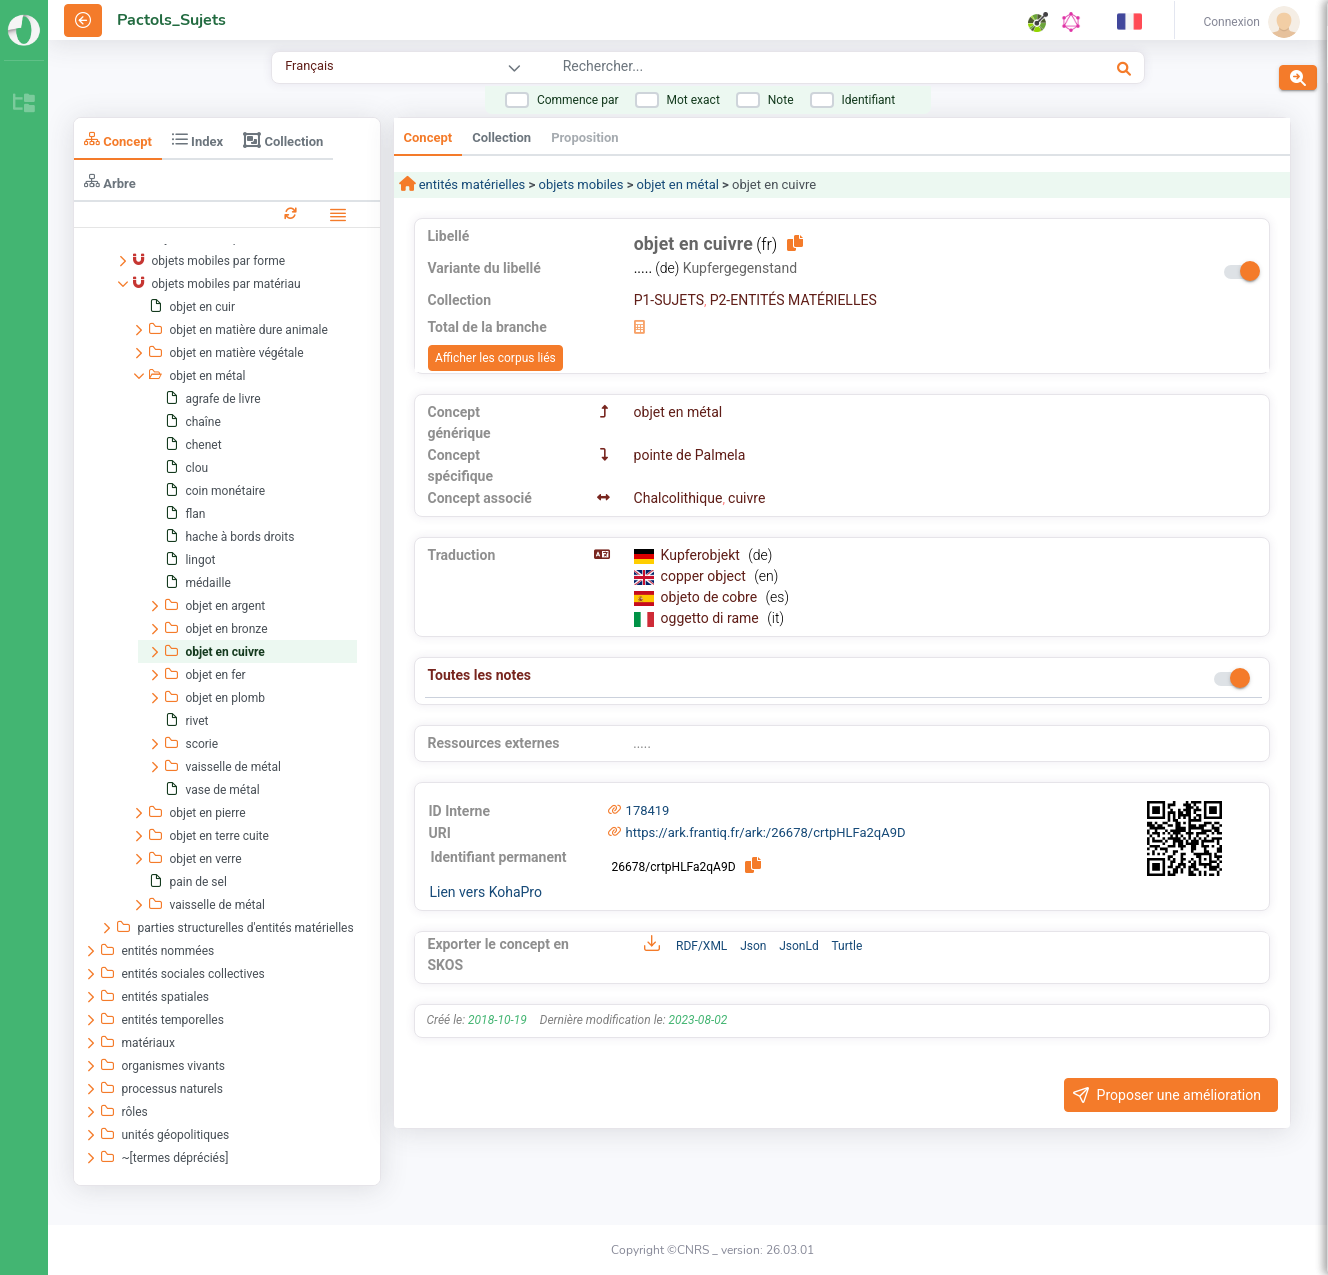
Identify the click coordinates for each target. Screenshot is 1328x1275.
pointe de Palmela (690, 455)
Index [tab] (197, 139)
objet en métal (678, 184)
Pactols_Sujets (171, 20)
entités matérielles (471, 184)
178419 (648, 810)
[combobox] (773, 69)
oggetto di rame (712, 618)
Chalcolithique (678, 498)
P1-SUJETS (669, 300)
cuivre (746, 498)
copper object (705, 576)
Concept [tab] (118, 139)
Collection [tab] (283, 140)
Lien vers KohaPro (486, 892)
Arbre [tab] (110, 181)
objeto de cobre (711, 597)
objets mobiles (580, 184)
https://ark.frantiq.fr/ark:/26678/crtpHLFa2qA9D (766, 832)
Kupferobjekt (702, 555)
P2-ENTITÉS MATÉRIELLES (793, 300)
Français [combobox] (309, 65)
